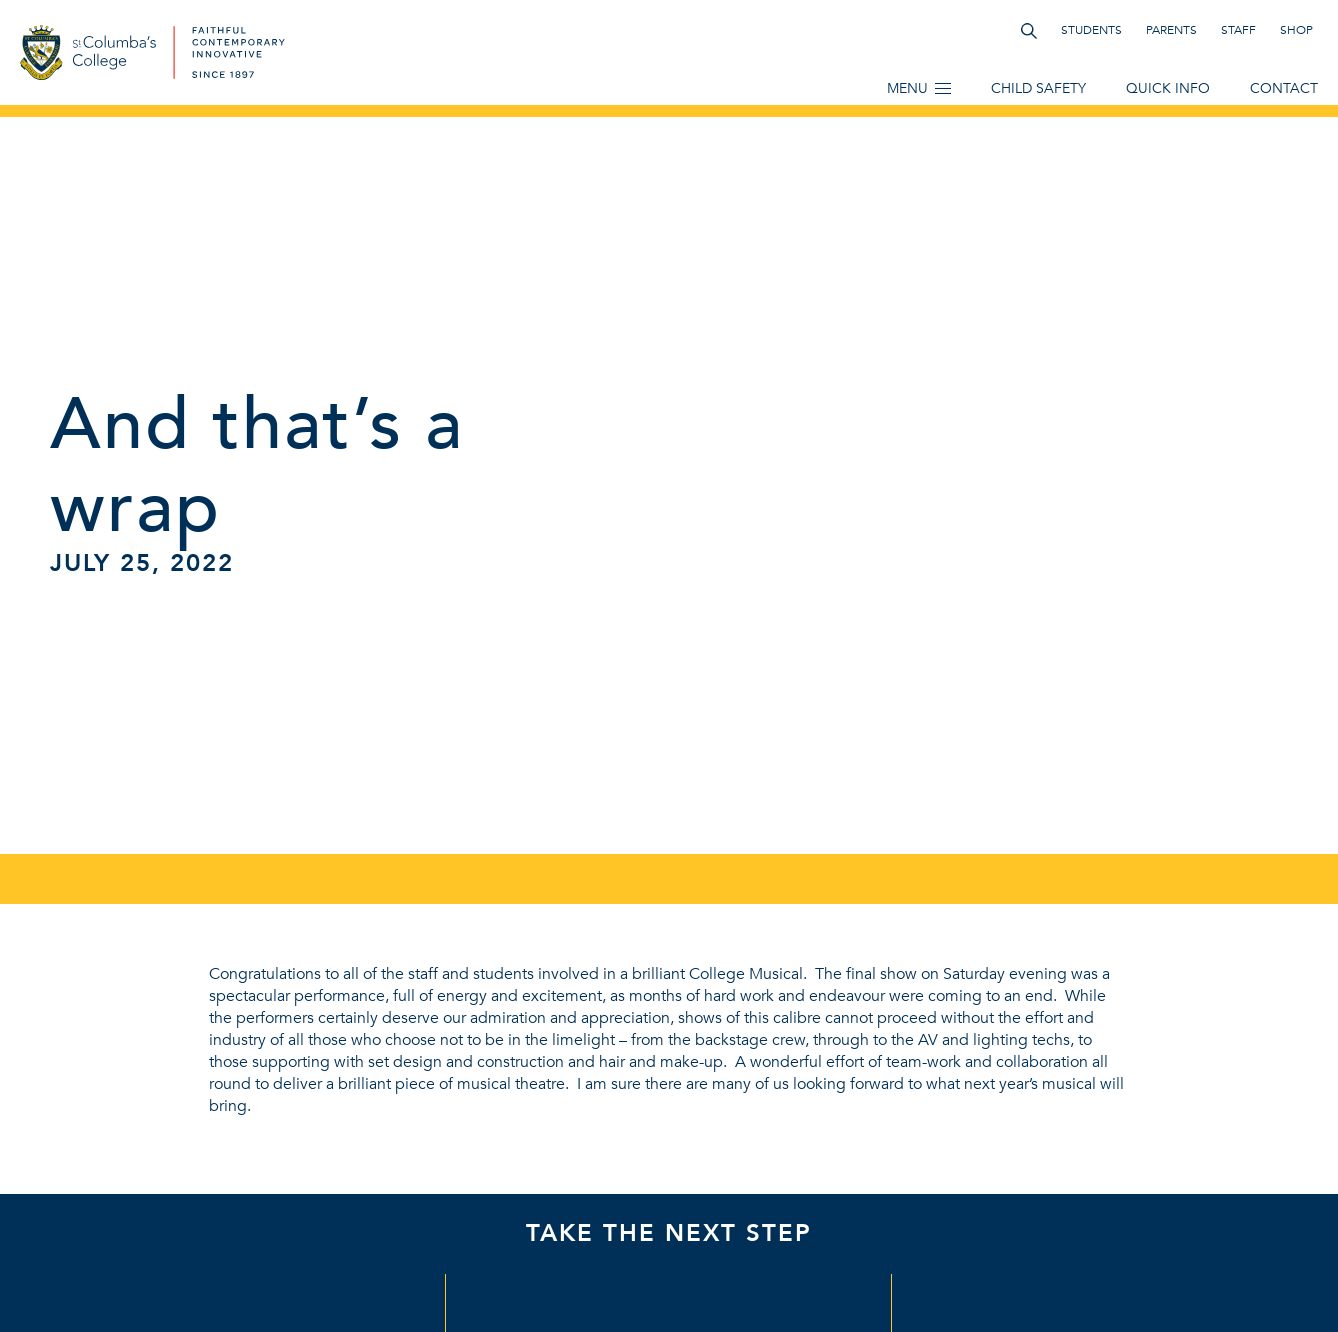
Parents (1171, 30)
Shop (1296, 30)
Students (1091, 30)
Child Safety (1038, 88)
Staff (1238, 30)
